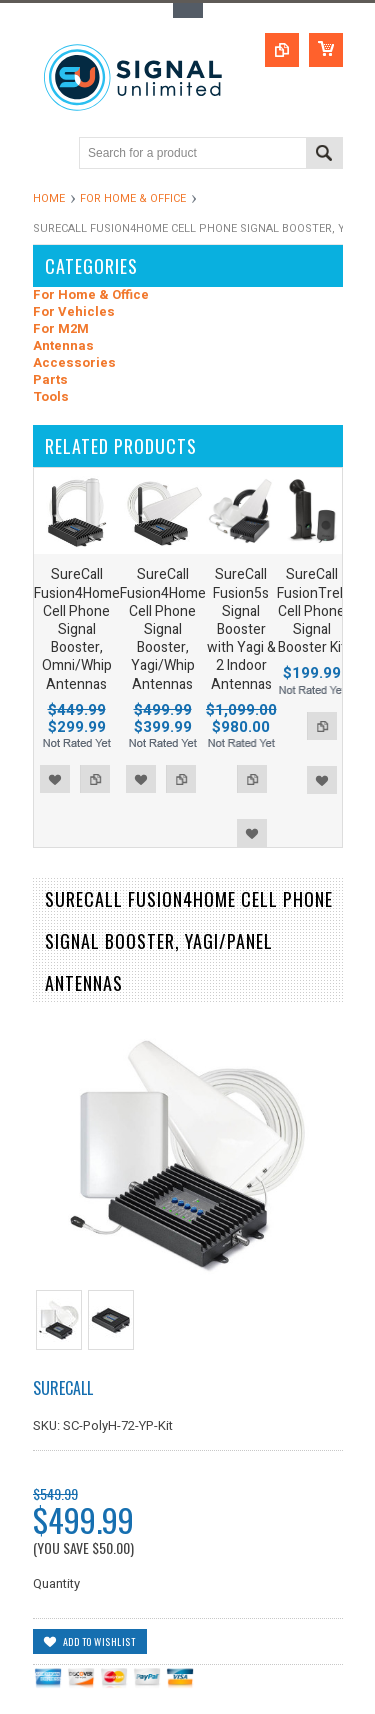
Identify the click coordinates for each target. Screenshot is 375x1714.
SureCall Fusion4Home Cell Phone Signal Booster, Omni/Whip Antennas (77, 629)
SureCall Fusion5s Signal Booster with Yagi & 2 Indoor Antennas (241, 629)
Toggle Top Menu (188, 10)
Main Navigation (50, 154)
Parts (50, 380)
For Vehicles (74, 312)
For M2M (61, 329)
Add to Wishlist (55, 779)
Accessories (74, 363)
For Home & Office (133, 198)
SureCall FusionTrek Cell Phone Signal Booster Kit (312, 611)
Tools (51, 397)
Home (49, 198)
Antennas (63, 346)
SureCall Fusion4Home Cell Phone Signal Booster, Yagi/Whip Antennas (163, 629)
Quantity (56, 1583)
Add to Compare (95, 779)
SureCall (63, 1388)
